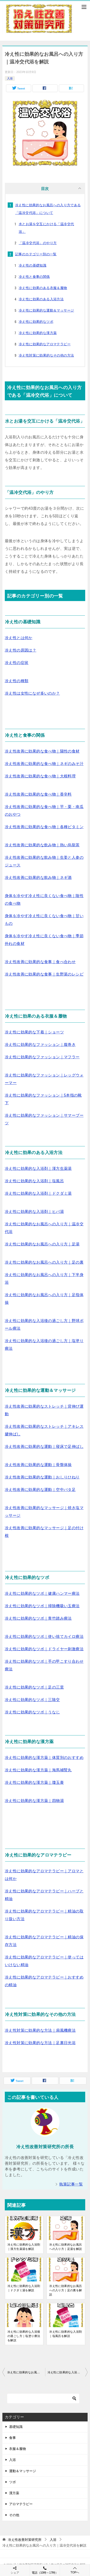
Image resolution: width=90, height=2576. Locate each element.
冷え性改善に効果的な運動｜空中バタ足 (40, 1490)
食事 (12, 2438)
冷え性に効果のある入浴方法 (41, 299)
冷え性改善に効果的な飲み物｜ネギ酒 (38, 877)
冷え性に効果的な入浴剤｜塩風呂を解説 (65, 2334)
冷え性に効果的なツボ (36, 321)
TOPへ (75, 2570)
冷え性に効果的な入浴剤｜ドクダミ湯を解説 (23, 2288)
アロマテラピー (21, 2504)
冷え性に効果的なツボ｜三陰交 (32, 1700)
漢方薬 (14, 2493)
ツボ (12, 2482)
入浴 (10, 78)
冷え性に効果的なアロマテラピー (45, 344)
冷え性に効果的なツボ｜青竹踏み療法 (38, 1618)
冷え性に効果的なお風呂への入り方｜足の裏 (44, 1262)
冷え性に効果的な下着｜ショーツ (34, 1032)
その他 (14, 2515)
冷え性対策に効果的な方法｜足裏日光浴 (40, 2043)
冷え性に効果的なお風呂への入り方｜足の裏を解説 (65, 2290)
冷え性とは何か (18, 638)
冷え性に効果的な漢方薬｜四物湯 (34, 1801)
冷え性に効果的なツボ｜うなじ (32, 1712)
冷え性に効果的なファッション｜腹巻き (40, 1045)
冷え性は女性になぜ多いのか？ (32, 693)
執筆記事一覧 (71, 2184)
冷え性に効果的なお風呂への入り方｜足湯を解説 (65, 2247)
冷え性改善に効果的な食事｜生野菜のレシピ (44, 974)
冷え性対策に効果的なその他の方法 (46, 355)
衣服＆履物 (17, 2449)
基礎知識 (16, 2427)
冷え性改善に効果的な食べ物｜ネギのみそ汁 (44, 764)
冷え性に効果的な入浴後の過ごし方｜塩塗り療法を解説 (23, 2336)
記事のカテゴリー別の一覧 (36, 254)
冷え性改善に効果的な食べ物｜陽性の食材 (42, 751)
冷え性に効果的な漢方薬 (38, 333)
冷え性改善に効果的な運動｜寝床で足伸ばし (44, 1446)
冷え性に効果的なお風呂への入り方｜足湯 (42, 1244)
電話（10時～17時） (45, 2570)
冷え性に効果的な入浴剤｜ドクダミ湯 (38, 1193)
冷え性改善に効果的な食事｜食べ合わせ (40, 962)
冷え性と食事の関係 (34, 277)
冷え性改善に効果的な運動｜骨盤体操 (38, 1465)
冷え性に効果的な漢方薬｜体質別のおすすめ (44, 1758)
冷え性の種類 (16, 681)
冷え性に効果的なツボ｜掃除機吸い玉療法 (42, 1606)
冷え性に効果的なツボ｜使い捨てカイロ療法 (44, 1636)
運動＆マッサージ (22, 2471)
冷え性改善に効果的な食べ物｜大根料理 (40, 776)
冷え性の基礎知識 (32, 265)
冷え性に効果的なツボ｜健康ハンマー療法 (42, 1593)
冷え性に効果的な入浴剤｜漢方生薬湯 (38, 1168)
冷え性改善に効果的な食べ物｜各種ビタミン (44, 827)
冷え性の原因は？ (20, 650)
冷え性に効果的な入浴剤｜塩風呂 (34, 1181)
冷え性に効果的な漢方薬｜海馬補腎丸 (38, 1770)
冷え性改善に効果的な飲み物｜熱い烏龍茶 (42, 845)
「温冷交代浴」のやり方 (38, 243)
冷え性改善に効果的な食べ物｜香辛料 (38, 794)
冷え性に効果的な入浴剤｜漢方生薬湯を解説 (23, 2247)
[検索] (43, 2398)
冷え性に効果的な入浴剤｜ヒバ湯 (34, 1212)
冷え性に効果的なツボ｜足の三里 (34, 1687)
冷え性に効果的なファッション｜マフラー (42, 1057)
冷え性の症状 (16, 663)
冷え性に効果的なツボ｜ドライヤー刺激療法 (44, 1649)
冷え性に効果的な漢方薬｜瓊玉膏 (34, 1782)
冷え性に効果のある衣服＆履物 (43, 288)
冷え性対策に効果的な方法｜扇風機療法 (40, 2030)
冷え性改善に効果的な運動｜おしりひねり (42, 1477)
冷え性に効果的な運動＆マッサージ (46, 310)
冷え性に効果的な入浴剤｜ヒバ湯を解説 (68, 2372)
